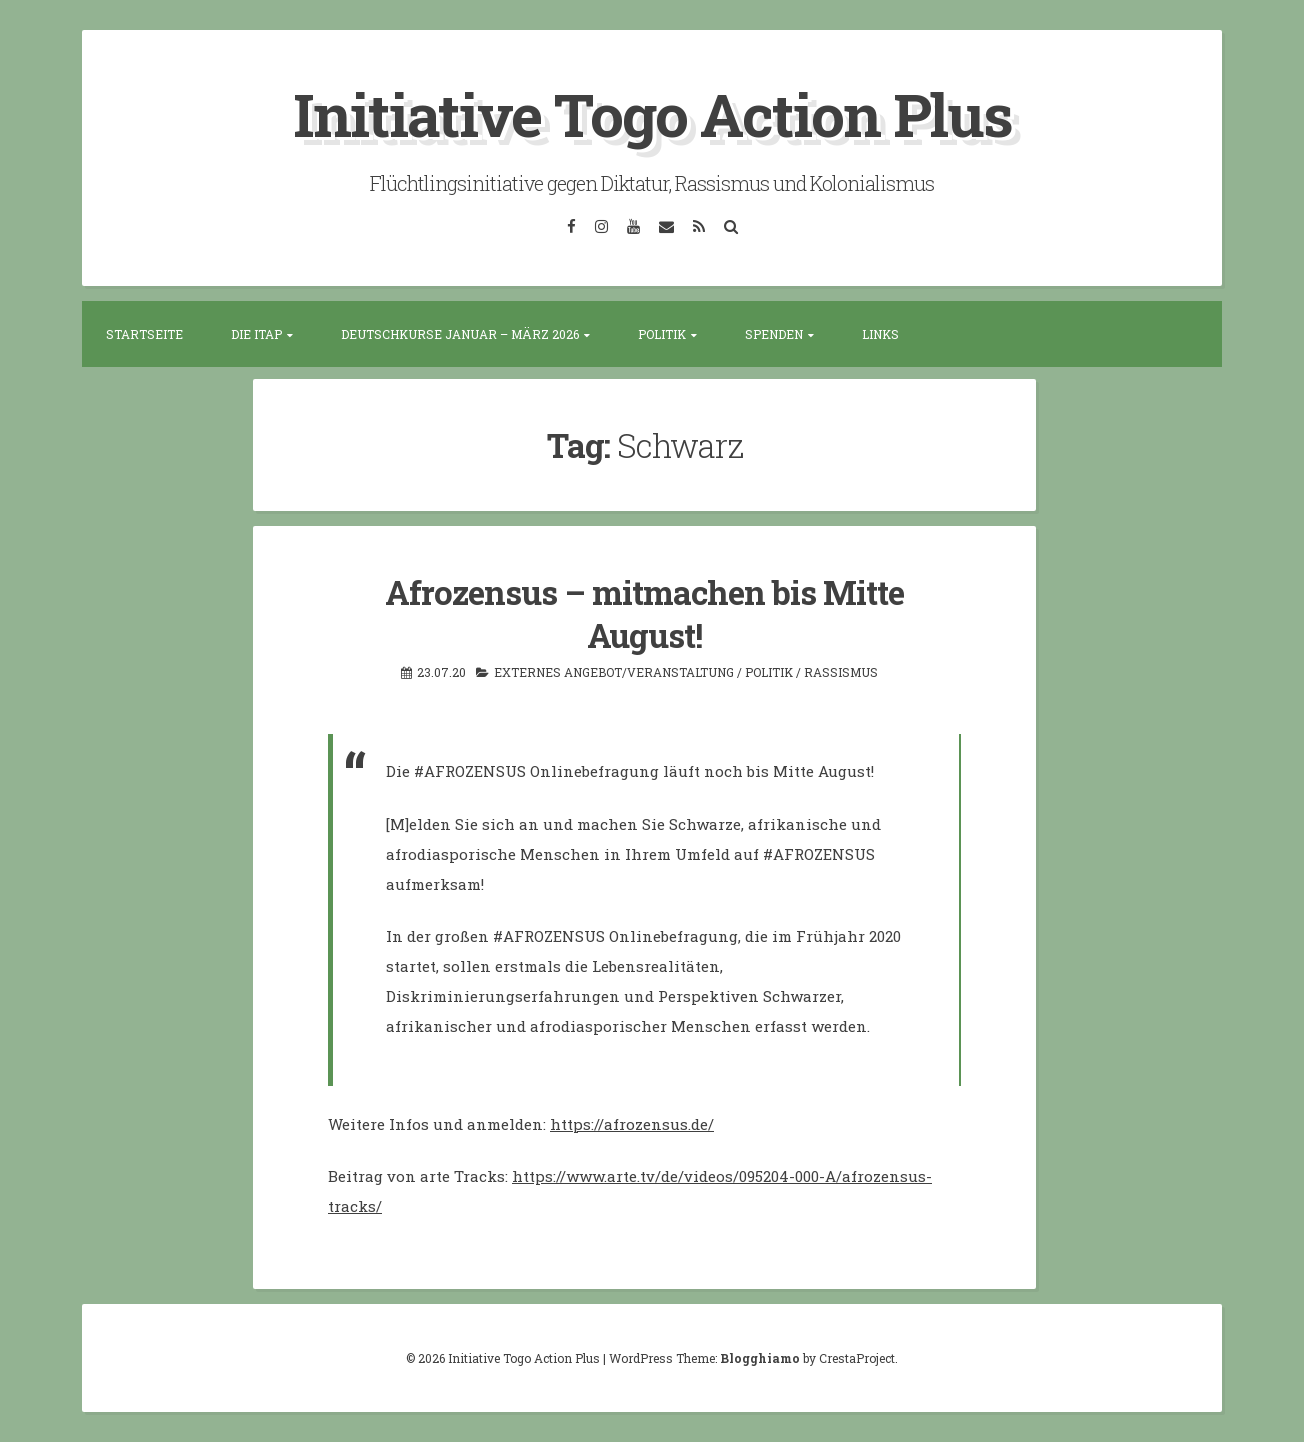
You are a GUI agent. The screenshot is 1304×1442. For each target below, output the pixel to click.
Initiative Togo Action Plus (652, 113)
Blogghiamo (760, 1358)
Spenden (774, 334)
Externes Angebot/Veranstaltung (614, 672)
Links (880, 334)
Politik (662, 334)
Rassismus (841, 672)
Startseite (144, 334)
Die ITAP (256, 334)
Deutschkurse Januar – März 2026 (460, 334)
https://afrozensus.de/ (632, 1124)
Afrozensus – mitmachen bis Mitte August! (644, 613)
